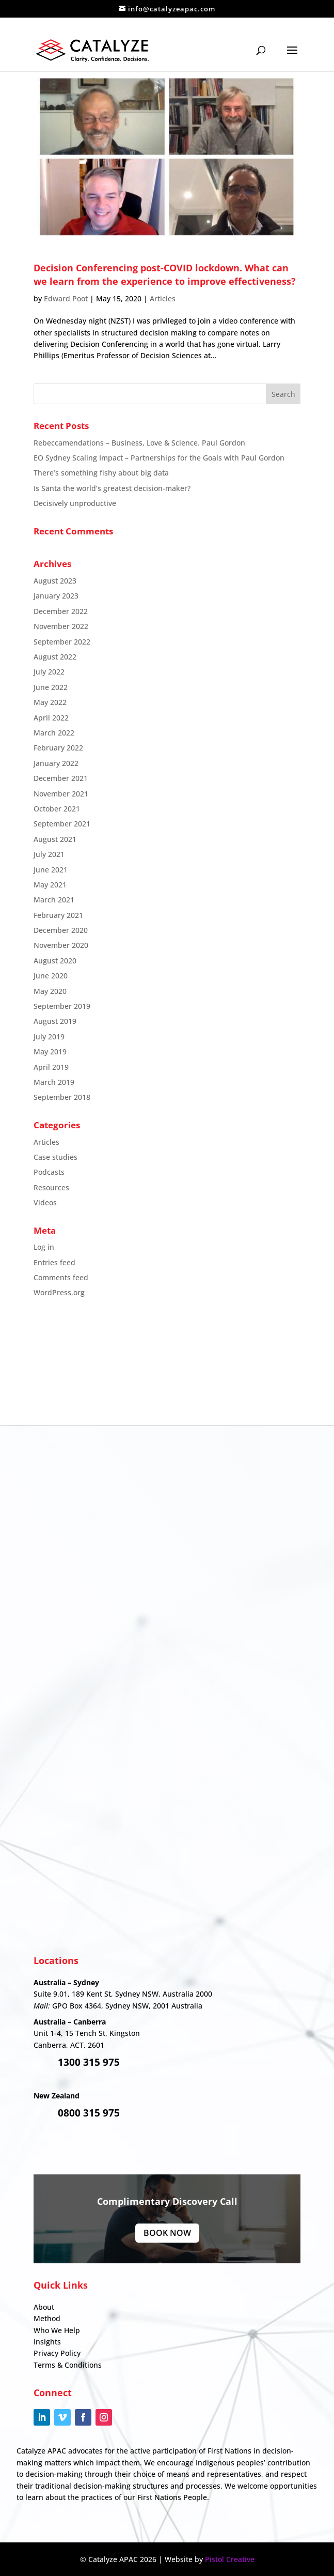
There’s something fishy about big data (101, 473)
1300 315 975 (89, 2062)
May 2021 (50, 885)
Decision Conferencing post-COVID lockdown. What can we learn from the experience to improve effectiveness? (165, 274)
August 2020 (55, 960)
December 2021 (61, 778)
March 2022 (54, 733)
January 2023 (56, 596)
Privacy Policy (57, 2353)
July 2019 (49, 1036)
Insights (47, 2342)
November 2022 (61, 626)
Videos (45, 1202)
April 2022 (51, 718)
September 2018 (62, 1097)
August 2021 (55, 839)
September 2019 (62, 1006)
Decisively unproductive (75, 503)
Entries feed (54, 1262)
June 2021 (51, 870)
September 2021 (62, 824)
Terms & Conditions (68, 2365)
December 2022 (61, 611)
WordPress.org (59, 1292)
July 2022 (49, 672)
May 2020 (50, 991)
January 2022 (56, 763)
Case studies (55, 1157)
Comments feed (61, 1277)
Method (47, 2318)
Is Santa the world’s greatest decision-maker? (112, 488)
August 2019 (55, 1021)
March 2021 (54, 899)
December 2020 (61, 930)
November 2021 (61, 794)
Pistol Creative (230, 2559)
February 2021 (58, 915)
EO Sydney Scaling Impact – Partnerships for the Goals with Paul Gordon (159, 458)
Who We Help (57, 2330)
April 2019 (51, 1067)
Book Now (167, 2232)
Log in (44, 1247)
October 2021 (57, 809)
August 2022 (55, 657)
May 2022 (50, 702)
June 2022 (51, 687)
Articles (163, 298)
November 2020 (61, 945)
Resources (51, 1187)
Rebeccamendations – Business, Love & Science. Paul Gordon (139, 443)
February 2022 (58, 748)
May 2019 (50, 1051)
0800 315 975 (89, 2113)
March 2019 (54, 1082)
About (44, 2307)
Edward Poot (66, 298)
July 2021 (49, 854)
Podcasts (49, 1172)
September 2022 (62, 642)
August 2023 (55, 581)
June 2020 (51, 975)
